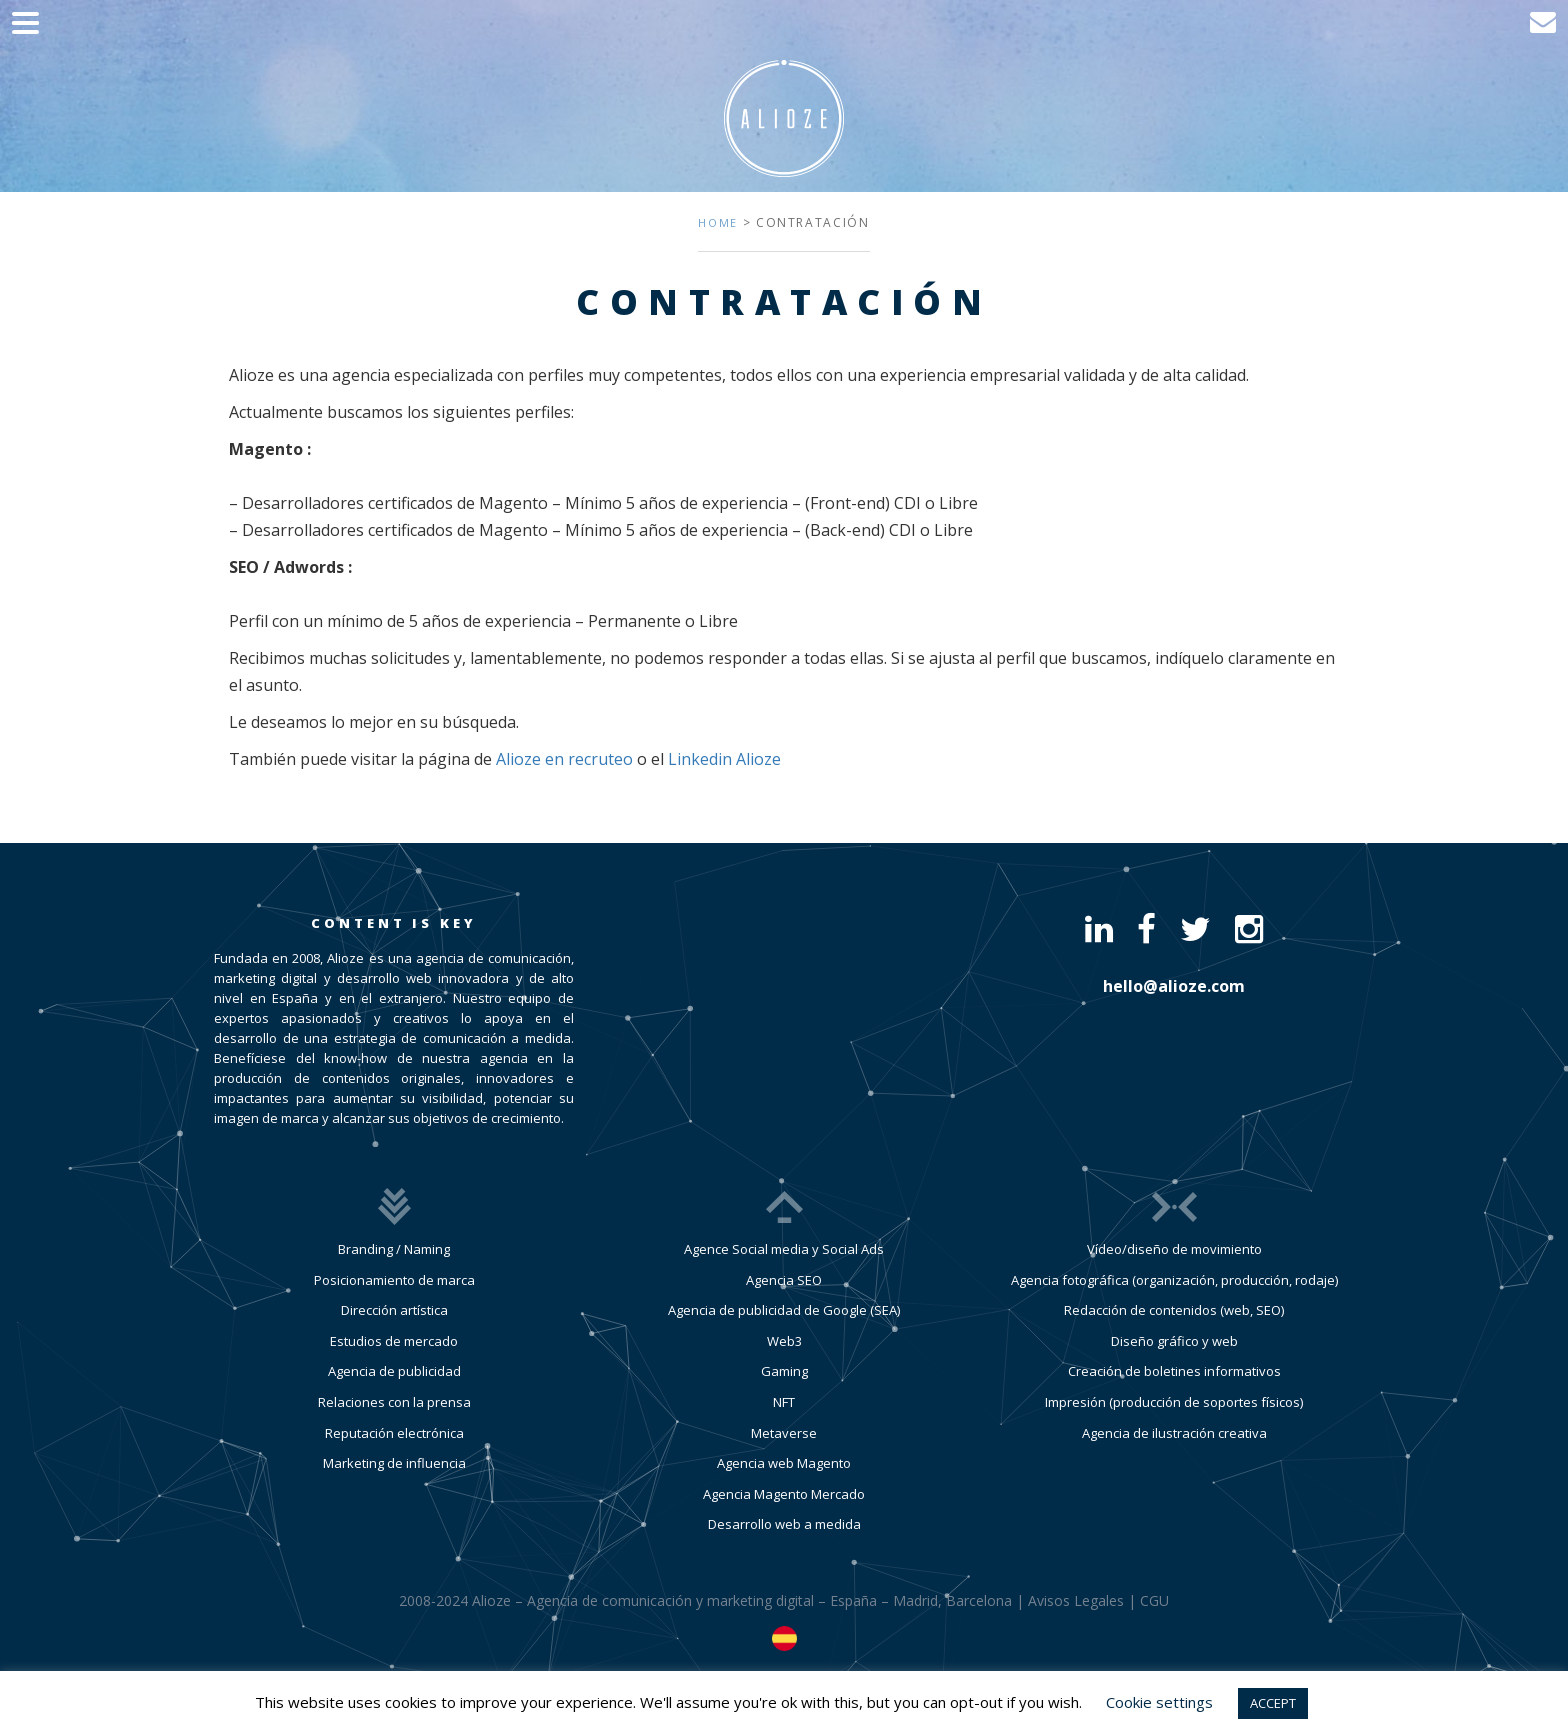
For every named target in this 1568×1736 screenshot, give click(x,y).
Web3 (784, 1341)
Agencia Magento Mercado (784, 1494)
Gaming (784, 1371)
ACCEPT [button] (1273, 1703)
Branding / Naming (394, 1249)
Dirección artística (394, 1310)
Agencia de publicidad (394, 1371)
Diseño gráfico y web (1174, 1341)
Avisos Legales (1076, 1600)
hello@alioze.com (1174, 986)
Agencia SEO (784, 1280)
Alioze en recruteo (564, 759)
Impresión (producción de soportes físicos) (1174, 1402)
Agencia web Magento (784, 1463)
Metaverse (784, 1433)
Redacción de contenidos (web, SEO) (1174, 1310)
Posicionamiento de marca (394, 1280)
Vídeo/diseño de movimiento (1174, 1249)
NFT (784, 1402)
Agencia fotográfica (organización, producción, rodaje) (1174, 1280)
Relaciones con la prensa (394, 1402)
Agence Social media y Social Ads (784, 1249)
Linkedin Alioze (724, 759)
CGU (1154, 1600)
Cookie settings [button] (1159, 1702)
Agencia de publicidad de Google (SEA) (784, 1310)
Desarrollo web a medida (784, 1524)
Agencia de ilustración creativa (1174, 1433)
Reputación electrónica (394, 1433)
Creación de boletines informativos (1174, 1371)
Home (718, 222)
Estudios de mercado (394, 1341)
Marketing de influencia (394, 1463)
